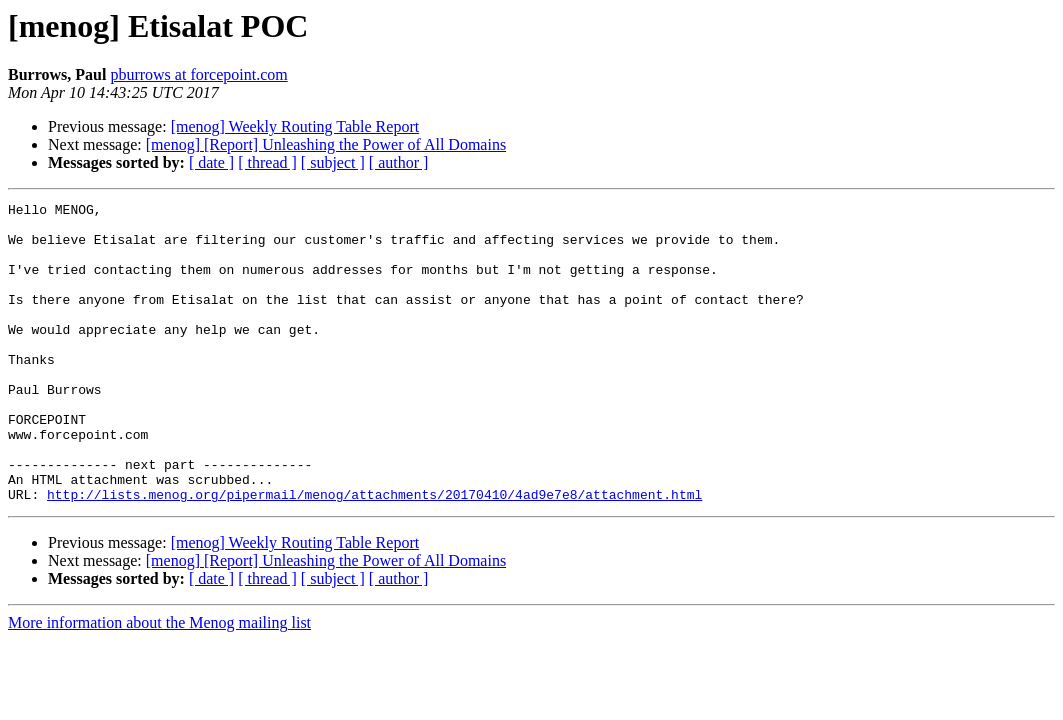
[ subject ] (333, 162)
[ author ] (399, 162)
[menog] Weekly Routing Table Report (295, 126)
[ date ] (211, 162)
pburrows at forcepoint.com (198, 74)
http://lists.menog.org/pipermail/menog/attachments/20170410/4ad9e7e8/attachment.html (374, 554)
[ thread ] (267, 162)
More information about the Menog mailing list (159, 682)
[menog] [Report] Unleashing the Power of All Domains (326, 144)
